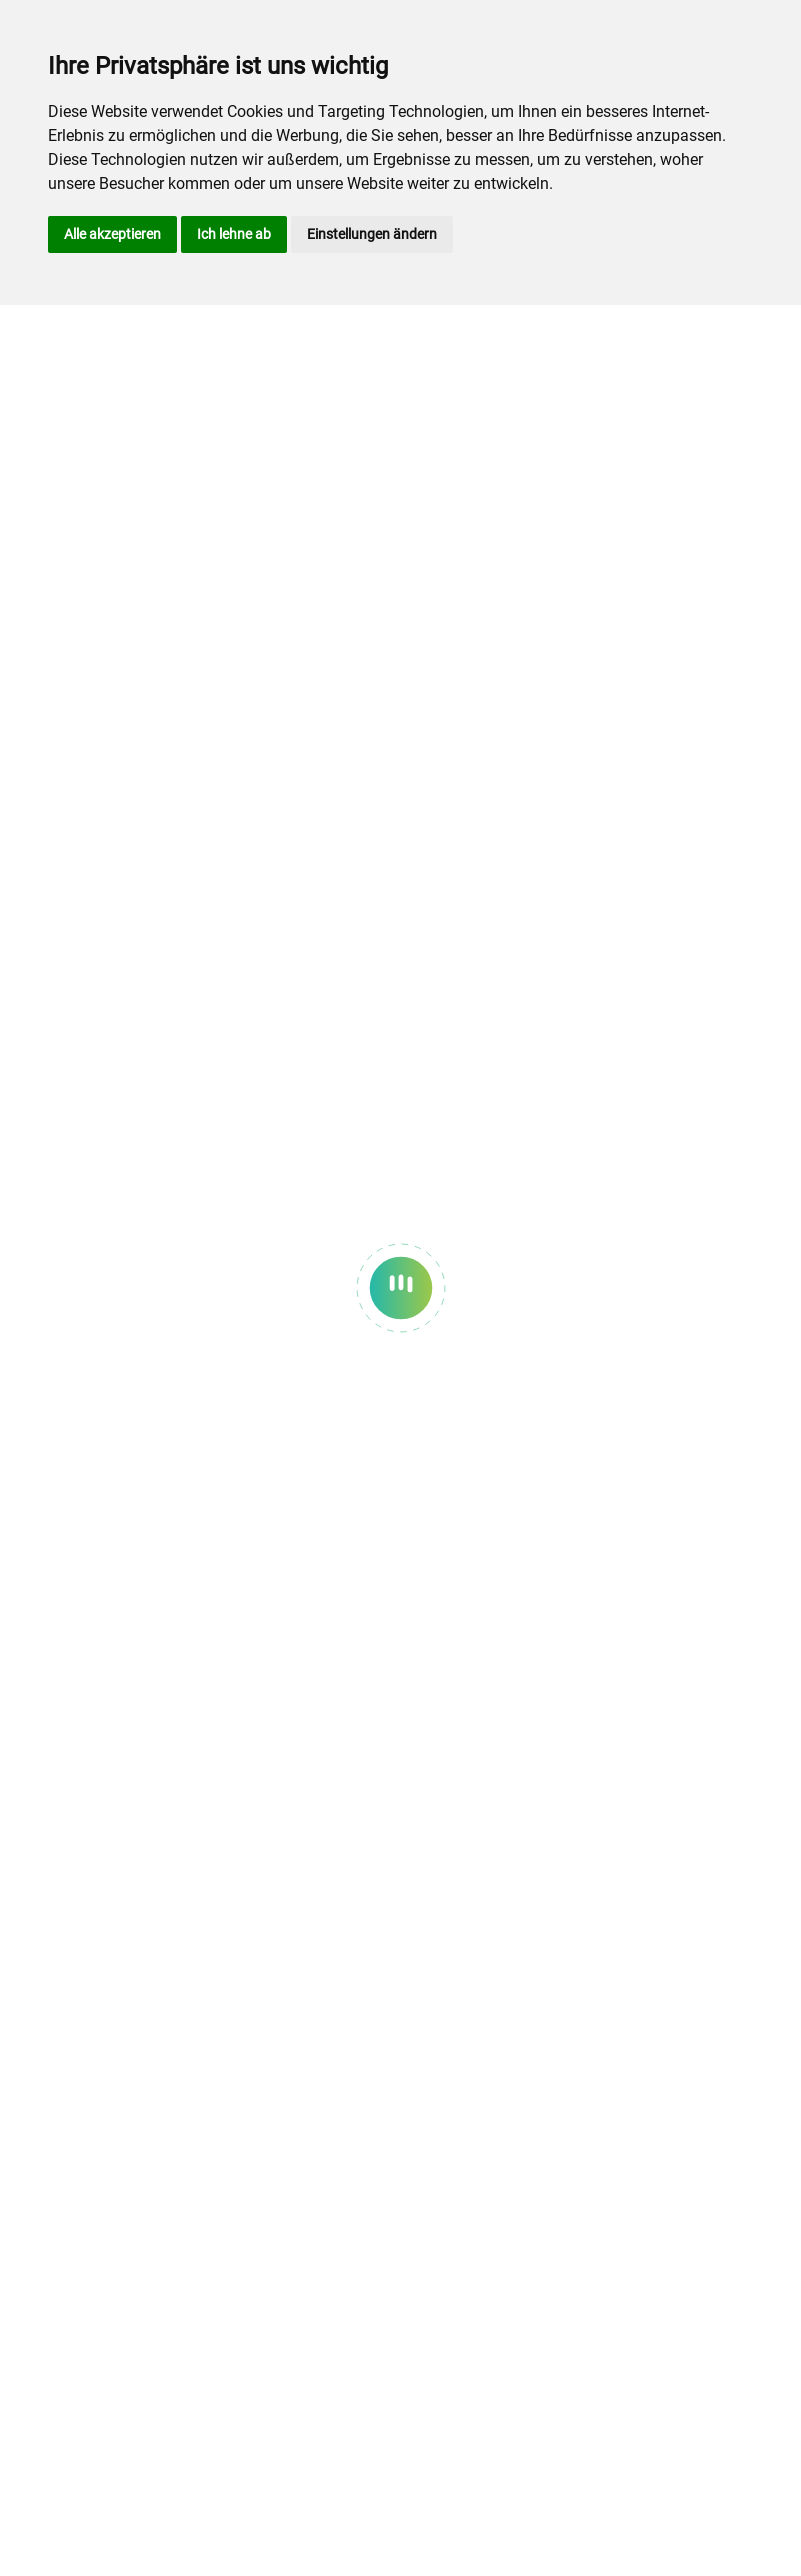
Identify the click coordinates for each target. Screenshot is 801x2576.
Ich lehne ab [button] (234, 234)
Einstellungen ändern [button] (372, 234)
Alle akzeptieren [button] (112, 234)
